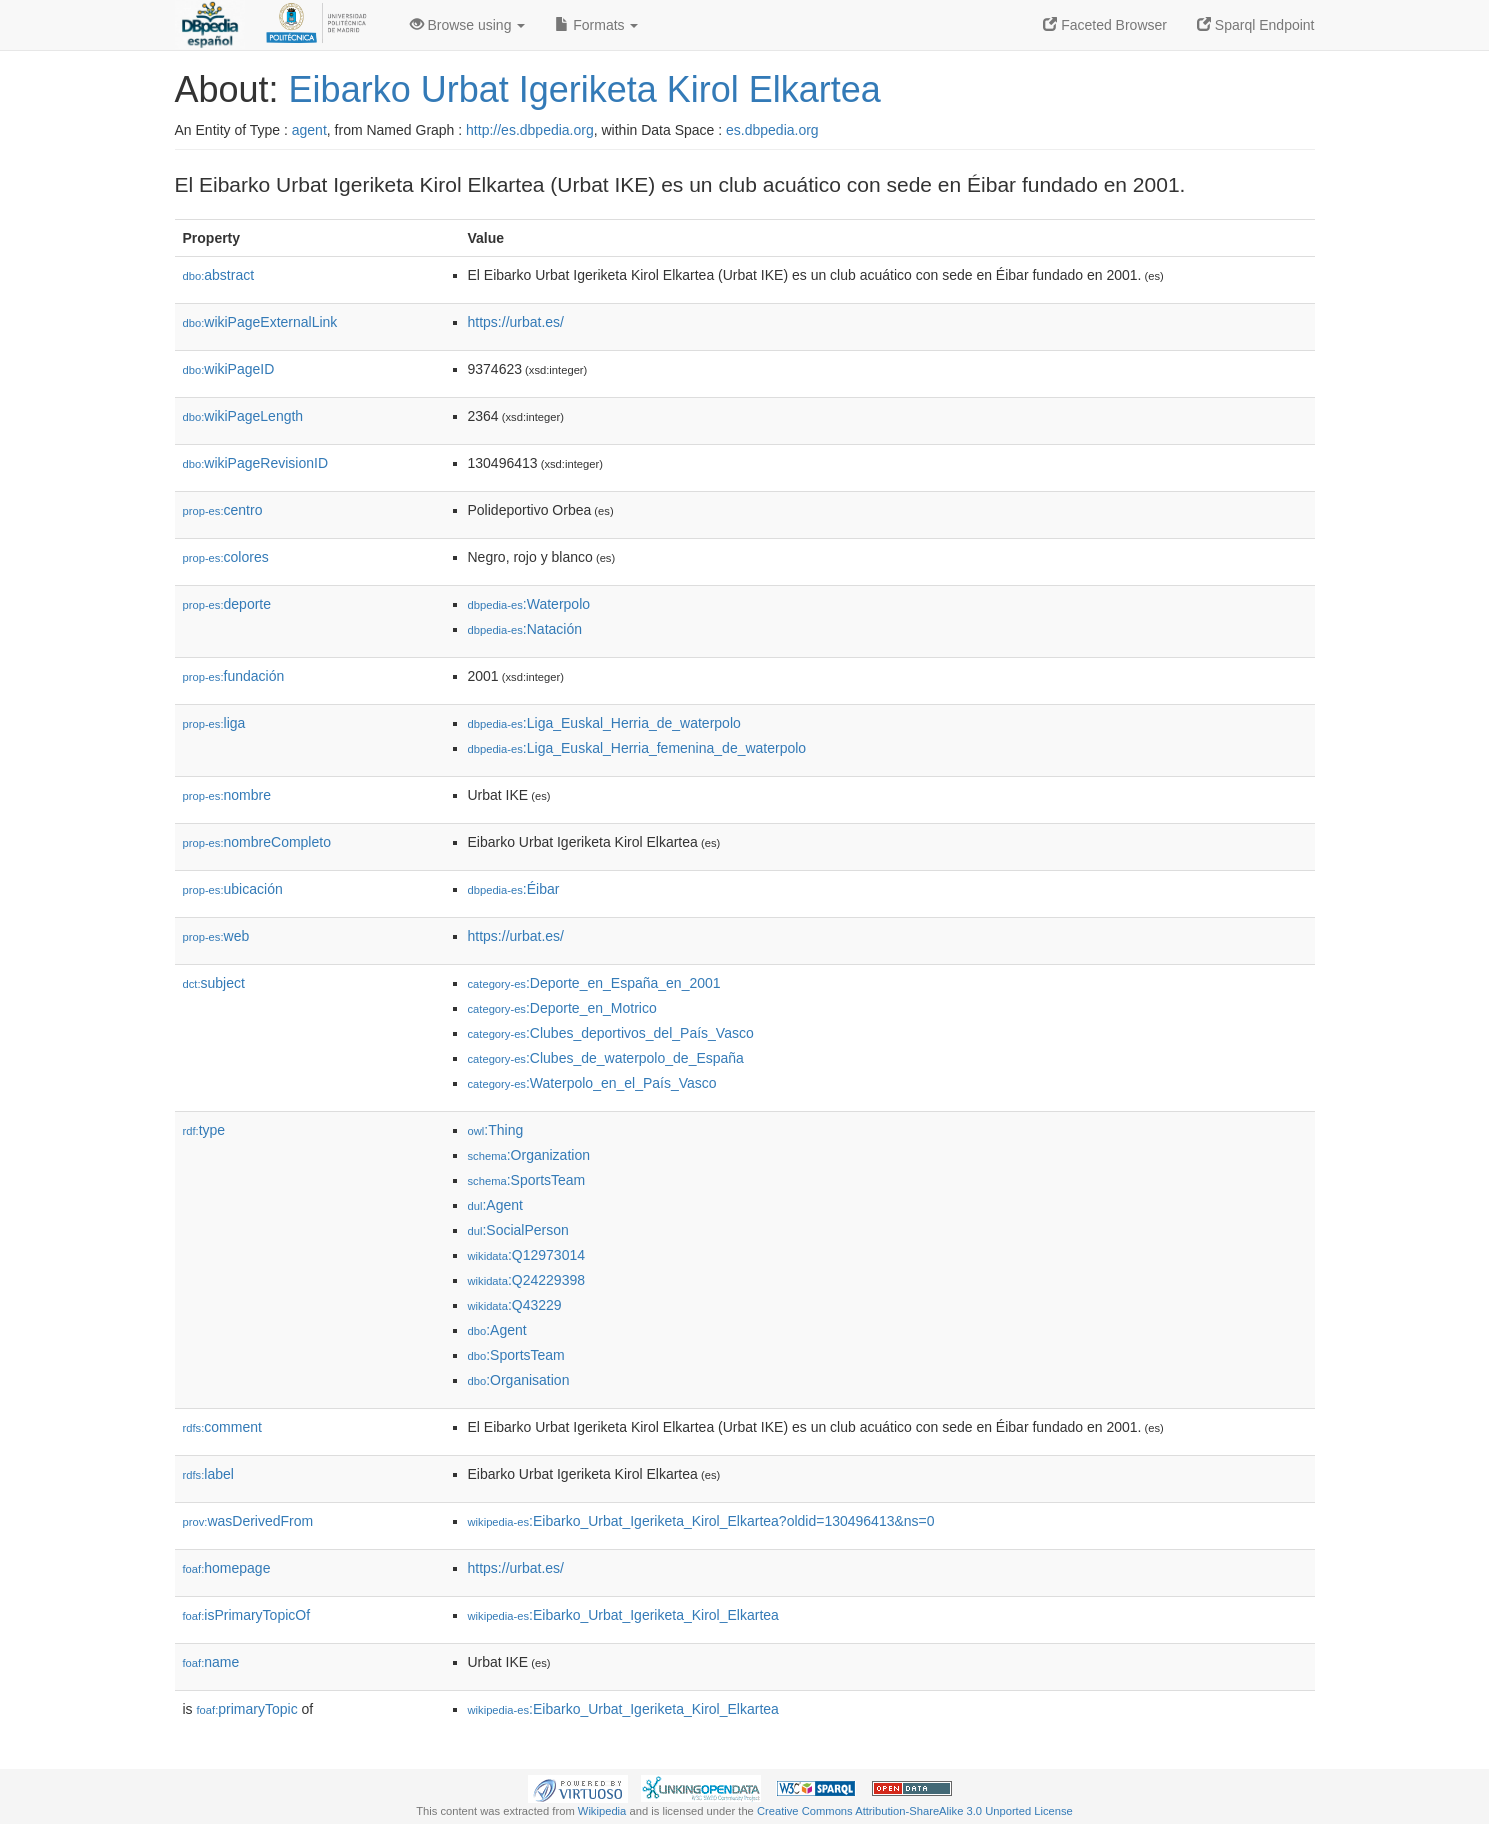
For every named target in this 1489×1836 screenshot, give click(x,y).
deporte (227, 604)
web (216, 936)
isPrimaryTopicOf (247, 1615)
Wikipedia (602, 1811)
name (211, 1662)
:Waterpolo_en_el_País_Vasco (592, 1083)
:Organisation (519, 1380)
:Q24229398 (527, 1280)
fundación (234, 676)
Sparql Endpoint (1256, 25)
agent (309, 130)
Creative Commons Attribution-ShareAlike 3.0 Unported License (915, 1811)
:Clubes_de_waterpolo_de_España (606, 1058)
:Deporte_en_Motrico (562, 1008)
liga (214, 723)
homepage (227, 1568)
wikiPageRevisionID (256, 463)
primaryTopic (247, 1709)
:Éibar (514, 889)
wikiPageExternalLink (260, 322)
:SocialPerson (518, 1230)
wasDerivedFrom (248, 1521)
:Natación (525, 629)
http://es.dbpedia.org (530, 130)
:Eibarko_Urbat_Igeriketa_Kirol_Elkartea (623, 1615)
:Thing (496, 1130)
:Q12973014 (527, 1255)
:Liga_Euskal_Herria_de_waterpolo (604, 723)
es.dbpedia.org (772, 130)
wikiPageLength (243, 416)
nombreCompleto (257, 842)
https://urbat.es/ (516, 322)
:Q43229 (515, 1305)
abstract (219, 275)
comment (222, 1427)
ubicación (233, 889)
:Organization (529, 1155)
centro (223, 510)
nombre (227, 795)
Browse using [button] (468, 25)
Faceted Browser (1105, 25)
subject (214, 983)
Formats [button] (596, 25)
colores (226, 557)
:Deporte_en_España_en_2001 (594, 983)
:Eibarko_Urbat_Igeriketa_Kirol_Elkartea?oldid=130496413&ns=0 (701, 1521)
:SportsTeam (527, 1180)
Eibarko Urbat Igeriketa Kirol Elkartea (585, 89)
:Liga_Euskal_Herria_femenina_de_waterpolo (637, 748)
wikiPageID (229, 369)
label (208, 1474)
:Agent (495, 1205)
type (204, 1130)
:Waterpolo (529, 604)
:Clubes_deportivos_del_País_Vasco (611, 1033)
